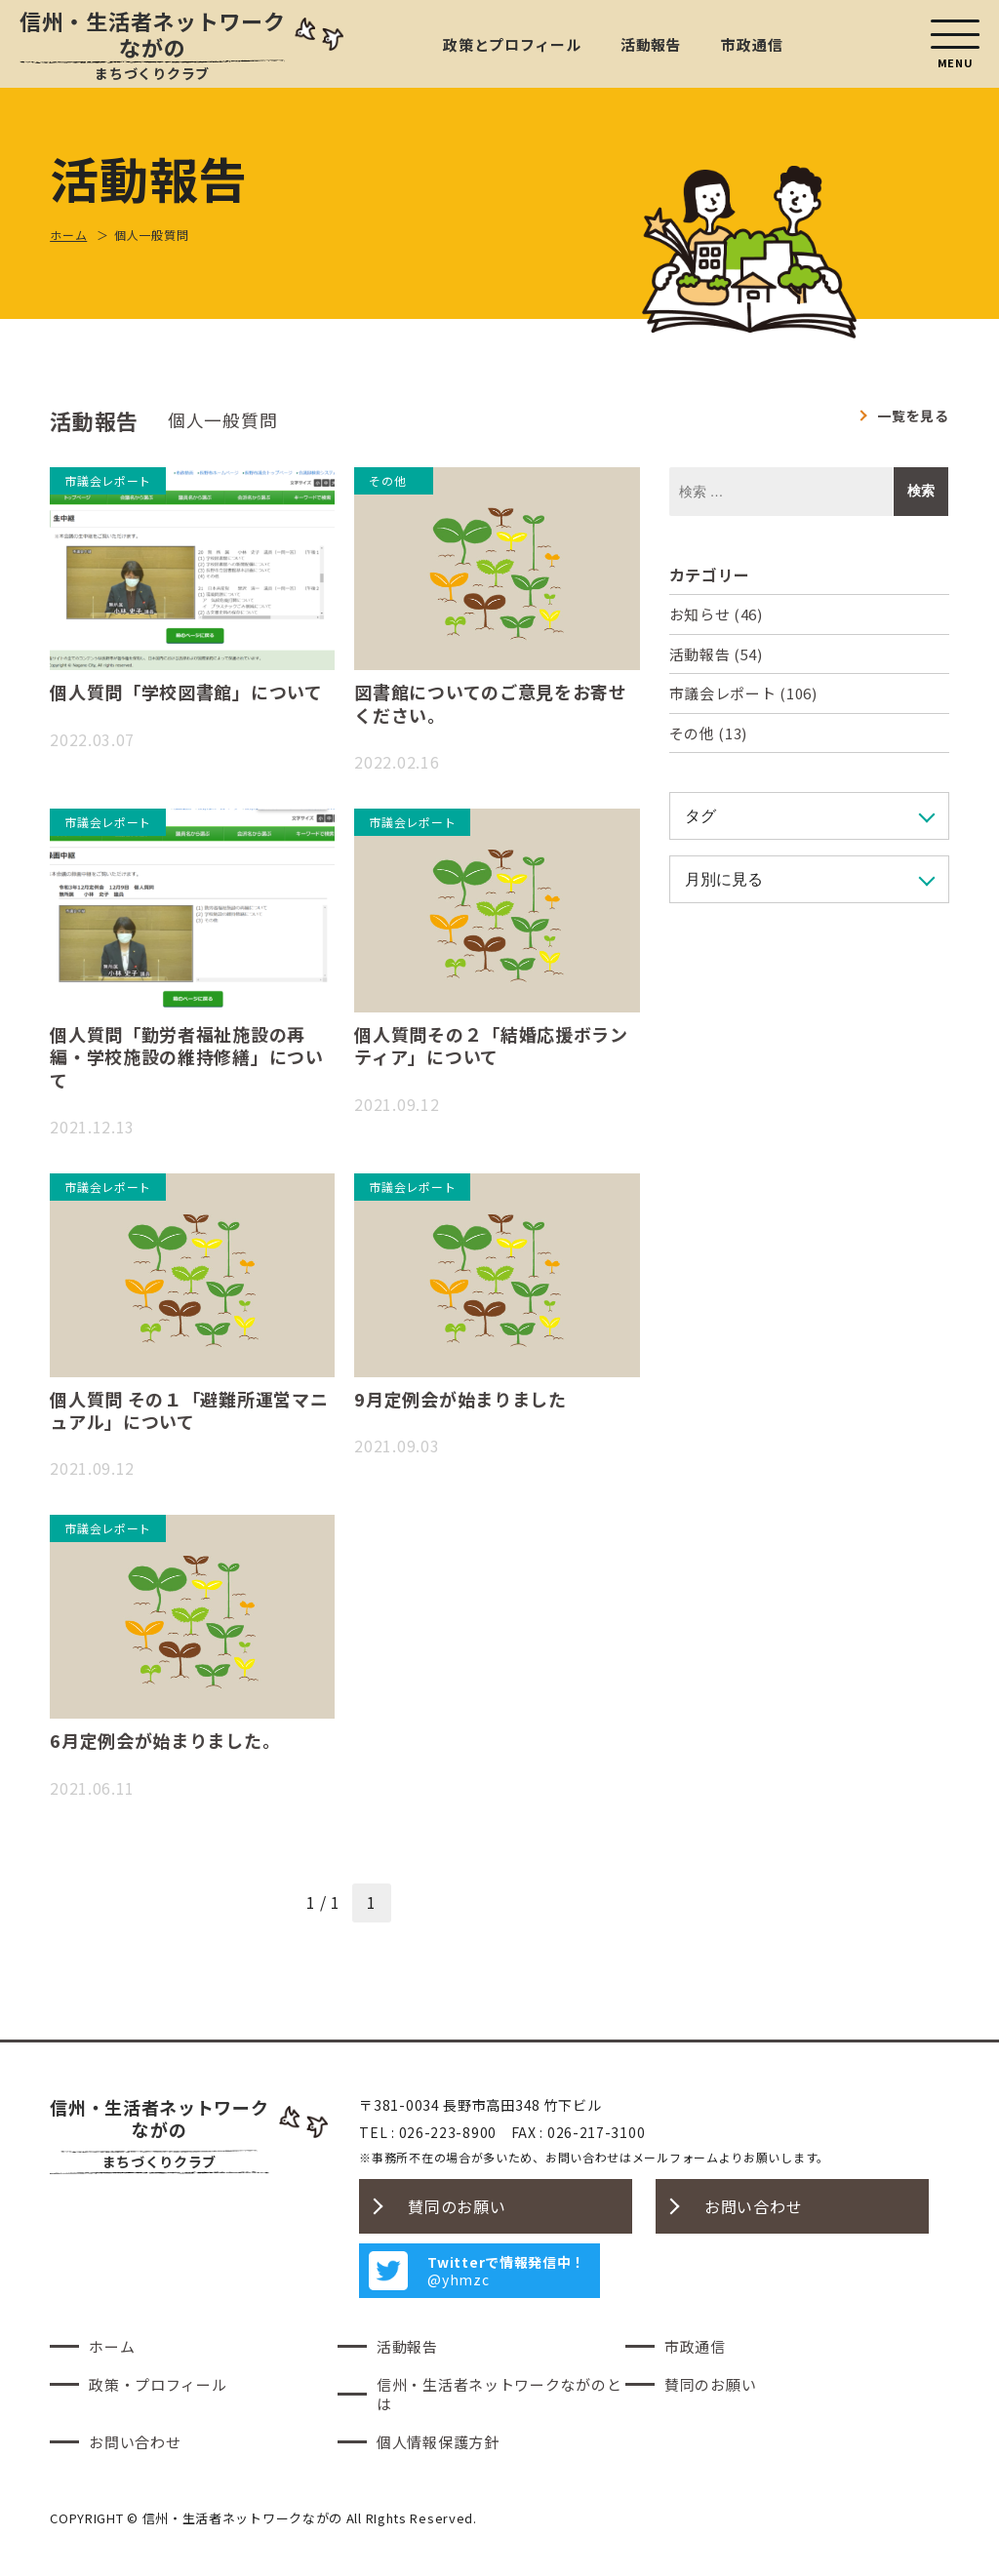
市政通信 (751, 44)
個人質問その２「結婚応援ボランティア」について (491, 1045)
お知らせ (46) (716, 614)
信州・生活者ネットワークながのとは (499, 2394)
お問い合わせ (753, 2206)
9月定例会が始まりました (460, 1398)
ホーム (112, 2346)
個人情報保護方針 (438, 2442)
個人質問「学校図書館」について (186, 691)
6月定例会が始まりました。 (165, 1740)
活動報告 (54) (716, 654)
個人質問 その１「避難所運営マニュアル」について (189, 1410)
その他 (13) (708, 733)
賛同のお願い (456, 2206)
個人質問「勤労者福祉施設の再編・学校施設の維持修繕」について (187, 1056)
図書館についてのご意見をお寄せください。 (490, 703)
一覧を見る (913, 415)
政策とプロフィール (511, 44)
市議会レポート (107, 480)
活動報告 (651, 44)
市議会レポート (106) (743, 693)
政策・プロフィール (157, 2384)
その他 (387, 480)
